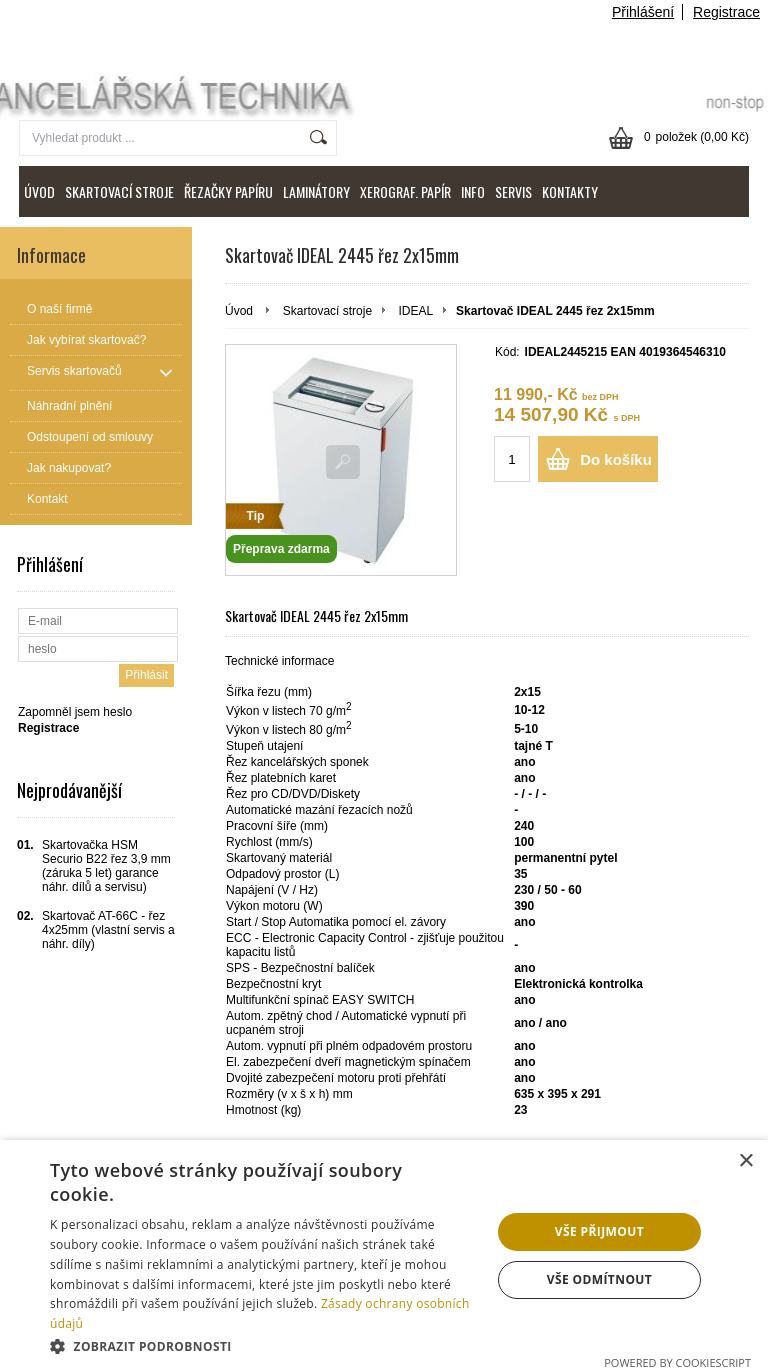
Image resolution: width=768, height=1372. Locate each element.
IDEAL (415, 311)
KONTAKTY (570, 191)
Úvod (239, 311)
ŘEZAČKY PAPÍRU (228, 191)
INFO (473, 191)
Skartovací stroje (327, 311)
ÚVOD (39, 191)
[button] (264, 1345)
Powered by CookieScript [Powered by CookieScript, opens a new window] (677, 1362)
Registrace (726, 12)
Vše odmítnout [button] (599, 1279)
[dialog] (384, 1256)
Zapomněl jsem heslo (75, 712)
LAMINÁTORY (316, 191)
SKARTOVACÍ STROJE (119, 191)
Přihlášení (643, 12)
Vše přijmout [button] (599, 1231)
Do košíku (616, 459)
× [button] (745, 1161)
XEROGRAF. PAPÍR (405, 191)
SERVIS (513, 191)
